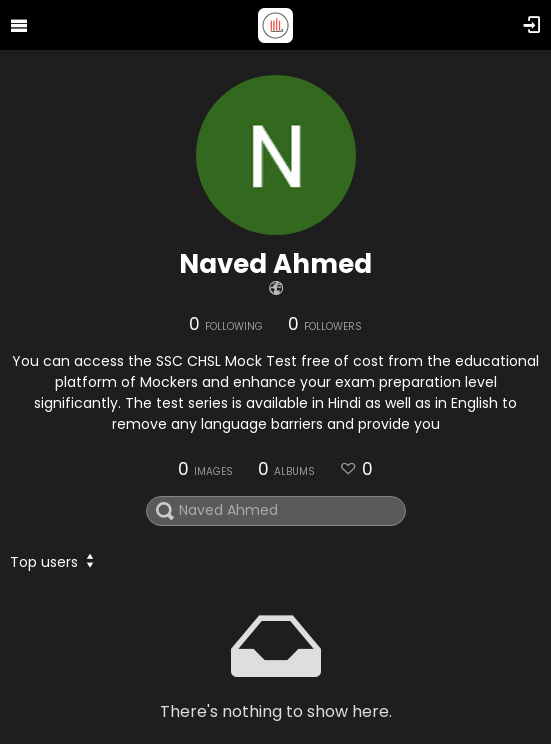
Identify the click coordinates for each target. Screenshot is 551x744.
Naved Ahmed (275, 264)
